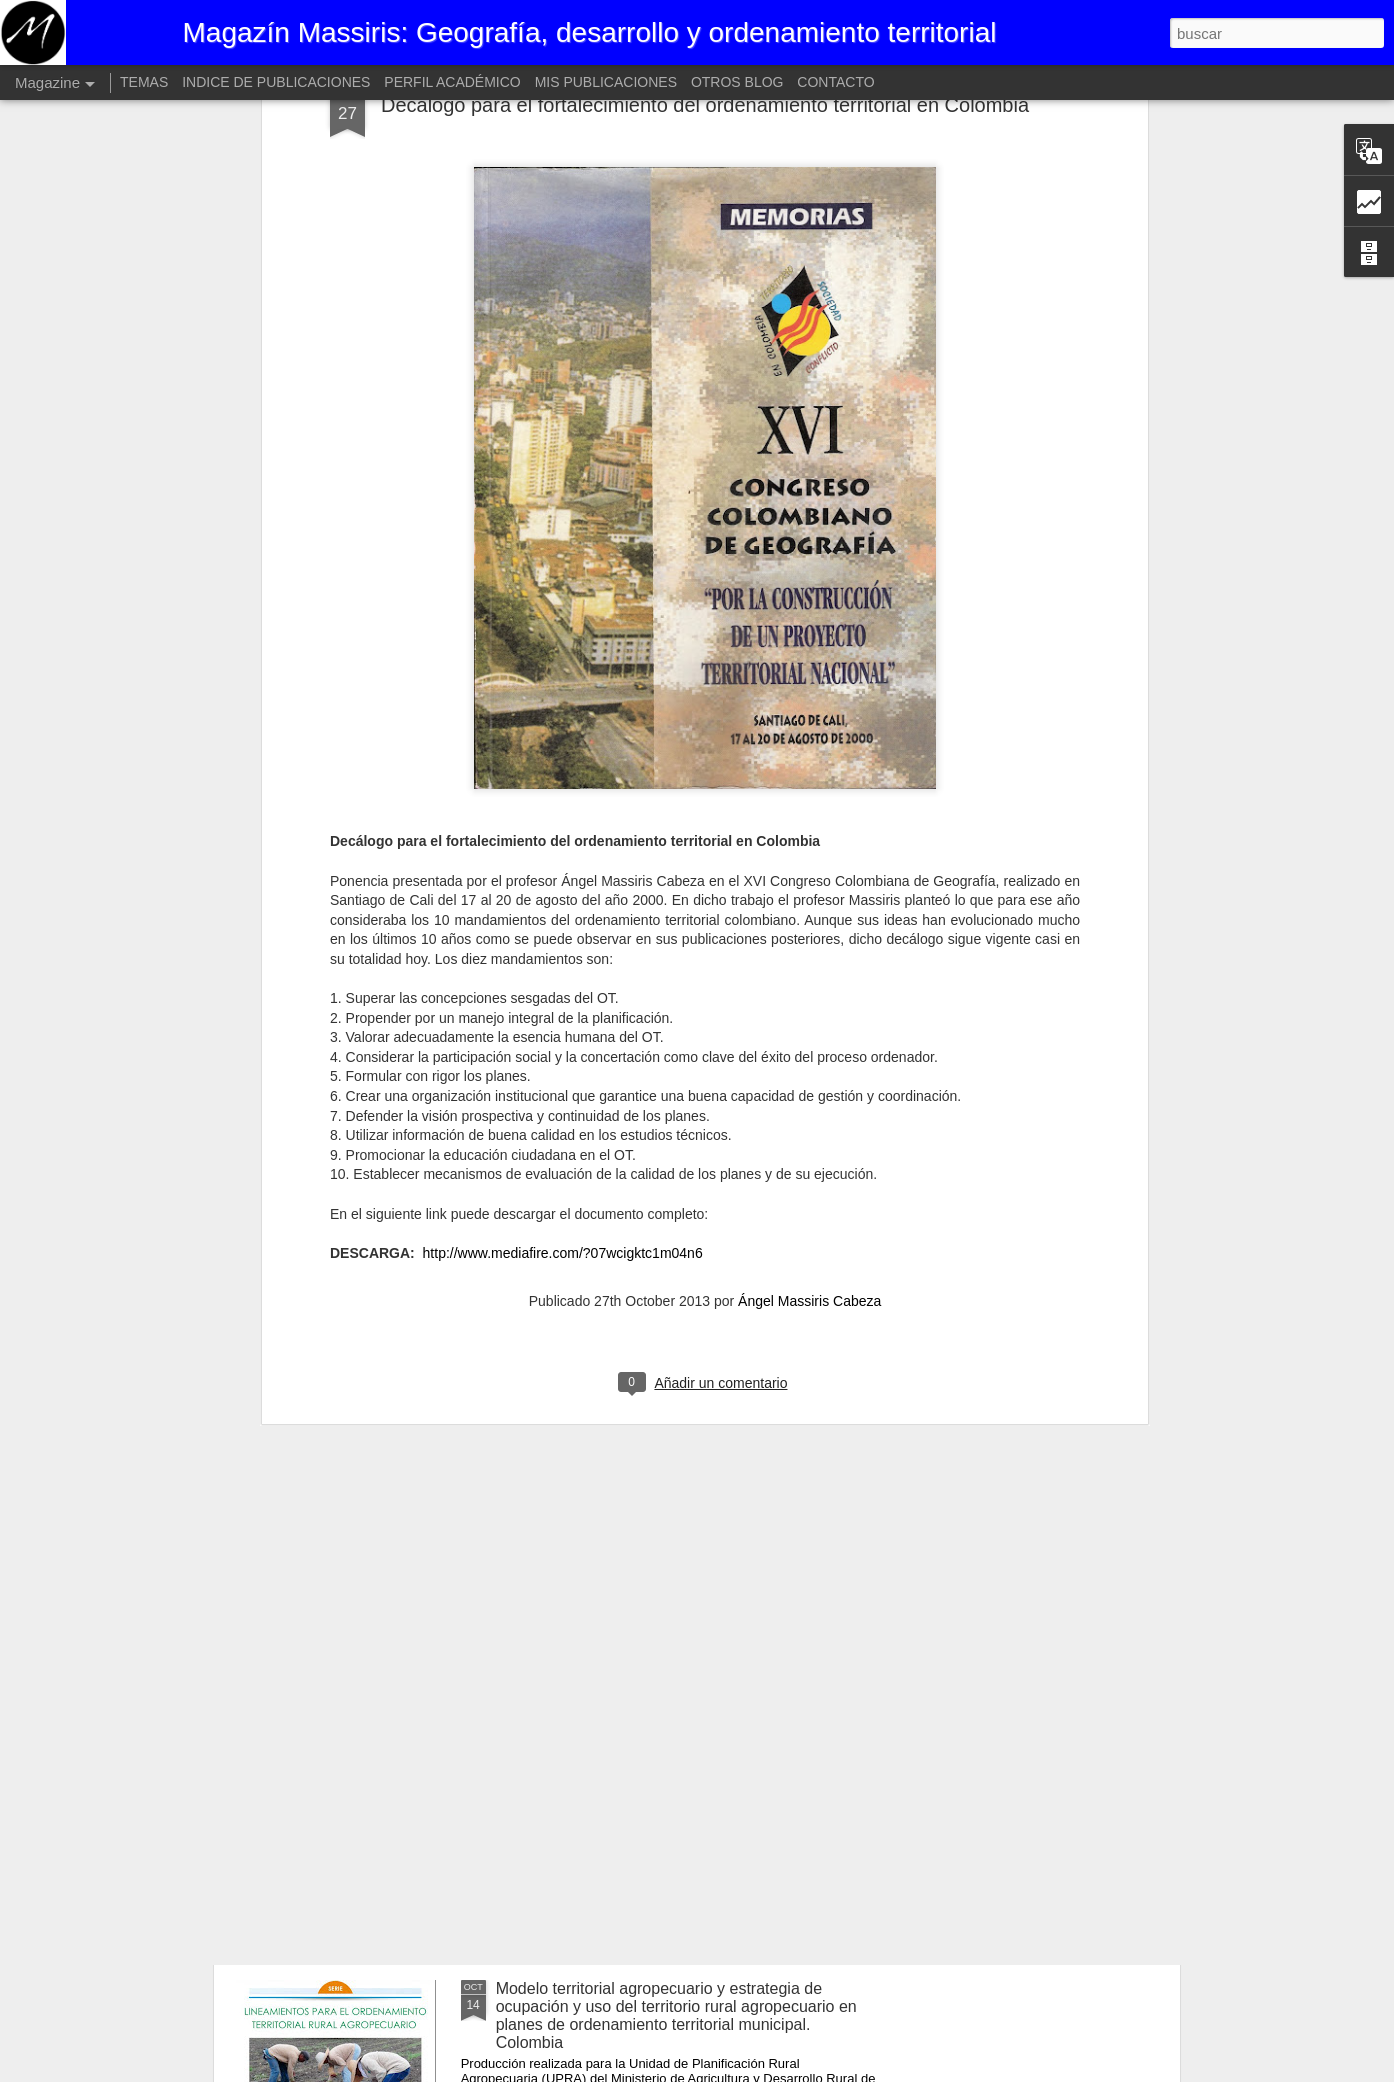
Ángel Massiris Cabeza (809, 1118)
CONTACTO (835, 82)
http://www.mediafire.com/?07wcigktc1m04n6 (563, 1070)
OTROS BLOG (737, 82)
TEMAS (144, 82)
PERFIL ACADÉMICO (452, 82)
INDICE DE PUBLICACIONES (276, 82)
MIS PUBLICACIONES (606, 82)
